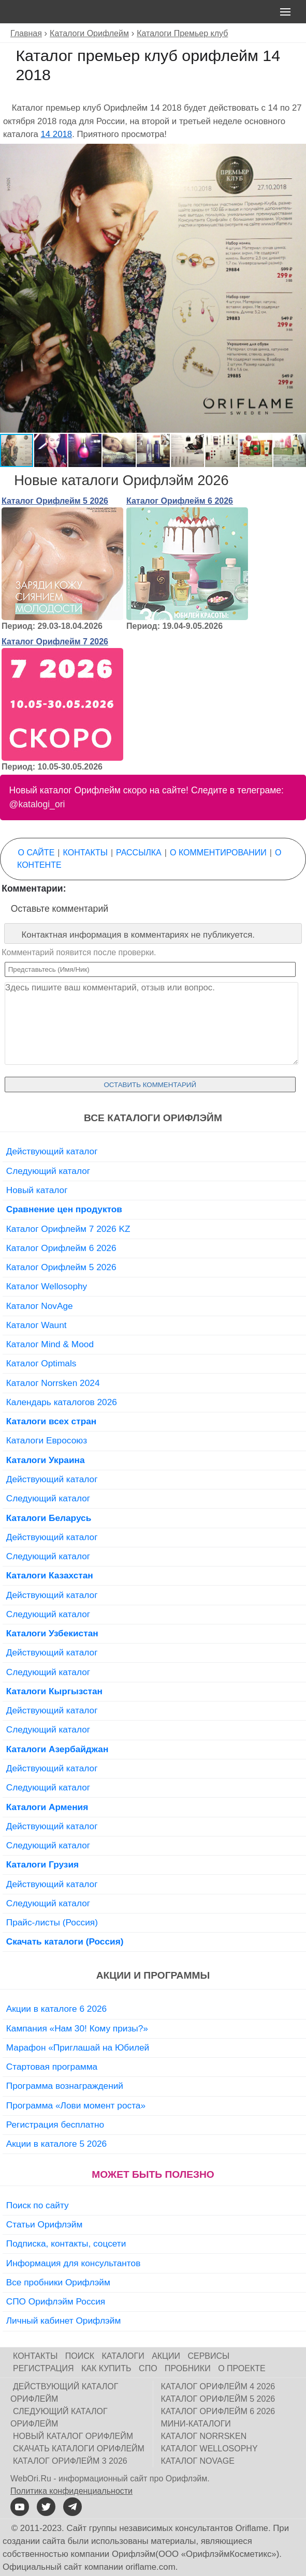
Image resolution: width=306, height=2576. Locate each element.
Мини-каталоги (196, 2423)
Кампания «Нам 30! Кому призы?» (77, 2028)
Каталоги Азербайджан (57, 1749)
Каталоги (123, 2356)
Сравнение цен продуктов (64, 1209)
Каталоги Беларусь (49, 1518)
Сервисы (208, 2356)
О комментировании (218, 852)
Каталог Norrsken (204, 2436)
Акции (166, 2356)
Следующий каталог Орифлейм (59, 2417)
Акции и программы (153, 1975)
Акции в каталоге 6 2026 (56, 2008)
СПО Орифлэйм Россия (55, 2301)
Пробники (188, 2368)
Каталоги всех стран (51, 1421)
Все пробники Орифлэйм (58, 2282)
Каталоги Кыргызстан (54, 1691)
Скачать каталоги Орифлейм (78, 2448)
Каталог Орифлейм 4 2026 (218, 2386)
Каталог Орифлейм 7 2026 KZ (68, 1229)
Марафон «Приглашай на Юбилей (78, 2047)
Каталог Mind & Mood (50, 1344)
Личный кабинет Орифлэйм (63, 2320)
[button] (296, 153)
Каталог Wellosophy (47, 1286)
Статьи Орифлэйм (44, 2224)
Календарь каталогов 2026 (61, 1402)
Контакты (85, 852)
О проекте (242, 2368)
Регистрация (43, 2368)
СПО (148, 2368)
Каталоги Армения (47, 1807)
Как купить (106, 2368)
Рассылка (139, 852)
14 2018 (56, 134)
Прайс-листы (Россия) (52, 1922)
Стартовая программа (51, 2066)
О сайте (36, 852)
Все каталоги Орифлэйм (153, 1117)
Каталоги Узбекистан (52, 1633)
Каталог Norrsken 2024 (53, 1383)
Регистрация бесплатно (55, 2124)
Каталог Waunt (36, 1325)
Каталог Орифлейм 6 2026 (179, 500)
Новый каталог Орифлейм (73, 2436)
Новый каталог (37, 1190)
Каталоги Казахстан (49, 1575)
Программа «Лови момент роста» (75, 2105)
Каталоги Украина (45, 1460)
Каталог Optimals (41, 1363)
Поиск (79, 2356)
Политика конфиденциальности (71, 2491)
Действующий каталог (52, 1151)
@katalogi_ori (37, 804)
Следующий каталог (48, 1171)
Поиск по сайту (37, 2205)
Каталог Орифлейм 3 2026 (70, 2461)
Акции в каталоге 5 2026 (56, 2143)
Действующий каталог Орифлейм (64, 2392)
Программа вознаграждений (64, 2086)
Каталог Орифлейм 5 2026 (55, 500)
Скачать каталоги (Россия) (65, 1941)
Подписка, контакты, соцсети (66, 2243)
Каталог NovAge (39, 1306)
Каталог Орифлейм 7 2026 (55, 641)
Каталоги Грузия (42, 1864)
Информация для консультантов (73, 2263)
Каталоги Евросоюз (46, 1440)
